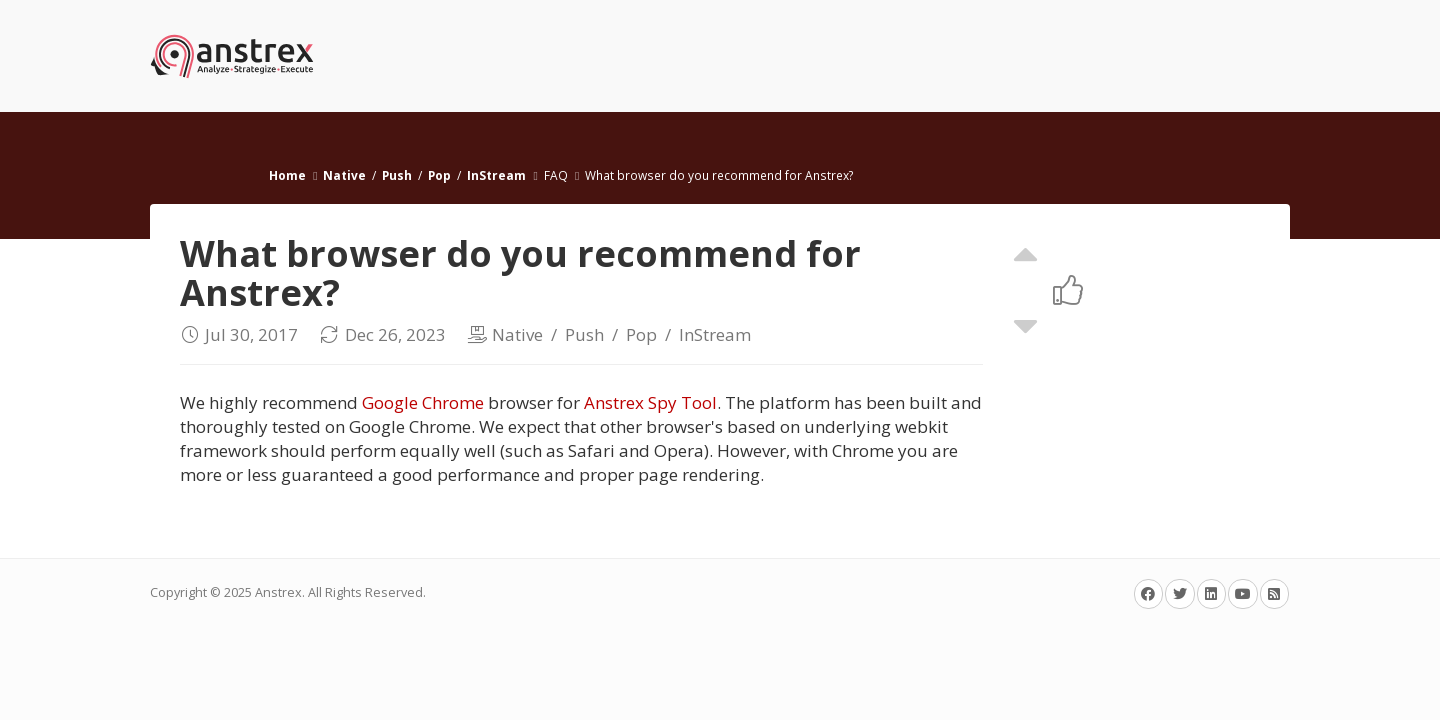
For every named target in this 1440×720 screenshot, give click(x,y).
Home (287, 175)
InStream (496, 175)
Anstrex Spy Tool (650, 402)
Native (344, 175)
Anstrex (278, 592)
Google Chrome (423, 402)
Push (397, 175)
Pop (439, 175)
